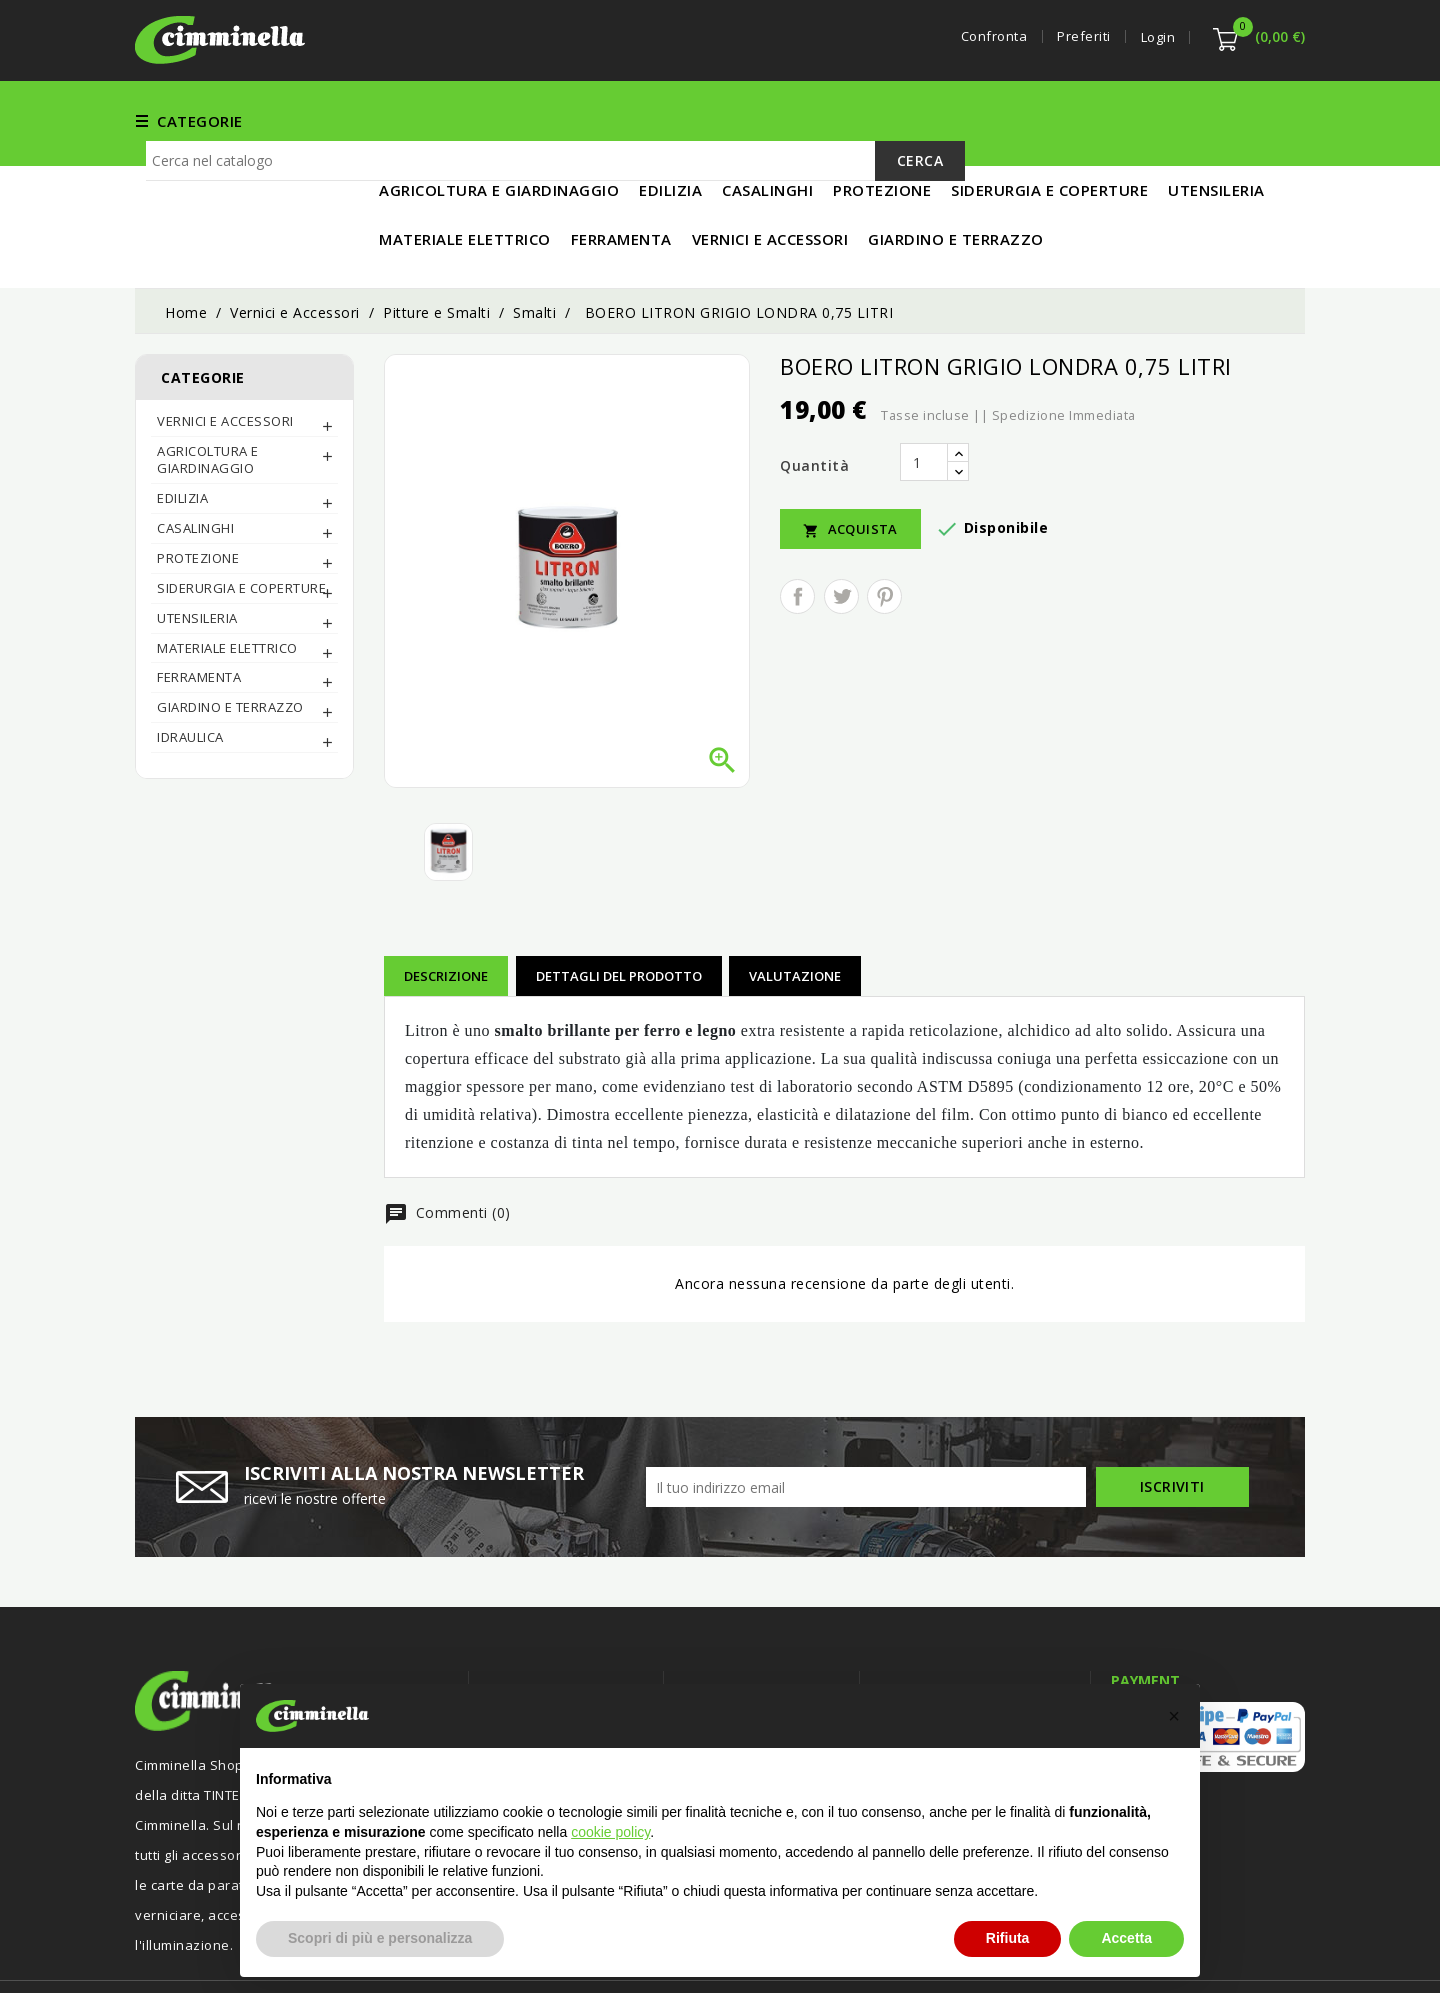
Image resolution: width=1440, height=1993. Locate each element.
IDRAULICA (190, 671)
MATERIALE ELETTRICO (1112, 120)
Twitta (841, 530)
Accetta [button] (1126, 1938)
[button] (1174, 1716)
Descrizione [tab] (446, 910)
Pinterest (884, 530)
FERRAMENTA (579, 120)
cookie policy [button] (610, 1832)
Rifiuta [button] (1008, 1938)
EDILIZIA (857, 120)
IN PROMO (1256, 120)
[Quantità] (924, 396)
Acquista (850, 463)
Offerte (513, 1665)
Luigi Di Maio (1265, 1951)
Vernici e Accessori (728, 120)
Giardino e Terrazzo (230, 641)
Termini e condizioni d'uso (769, 1665)
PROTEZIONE (198, 492)
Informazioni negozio (966, 1625)
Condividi (797, 530)
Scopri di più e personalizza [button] (380, 1938)
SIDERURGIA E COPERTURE (241, 522)
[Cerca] (555, 190)
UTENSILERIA (957, 120)
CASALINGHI (195, 462)
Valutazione (795, 910)
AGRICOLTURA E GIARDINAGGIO (208, 393)
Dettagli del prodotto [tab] (619, 910)
